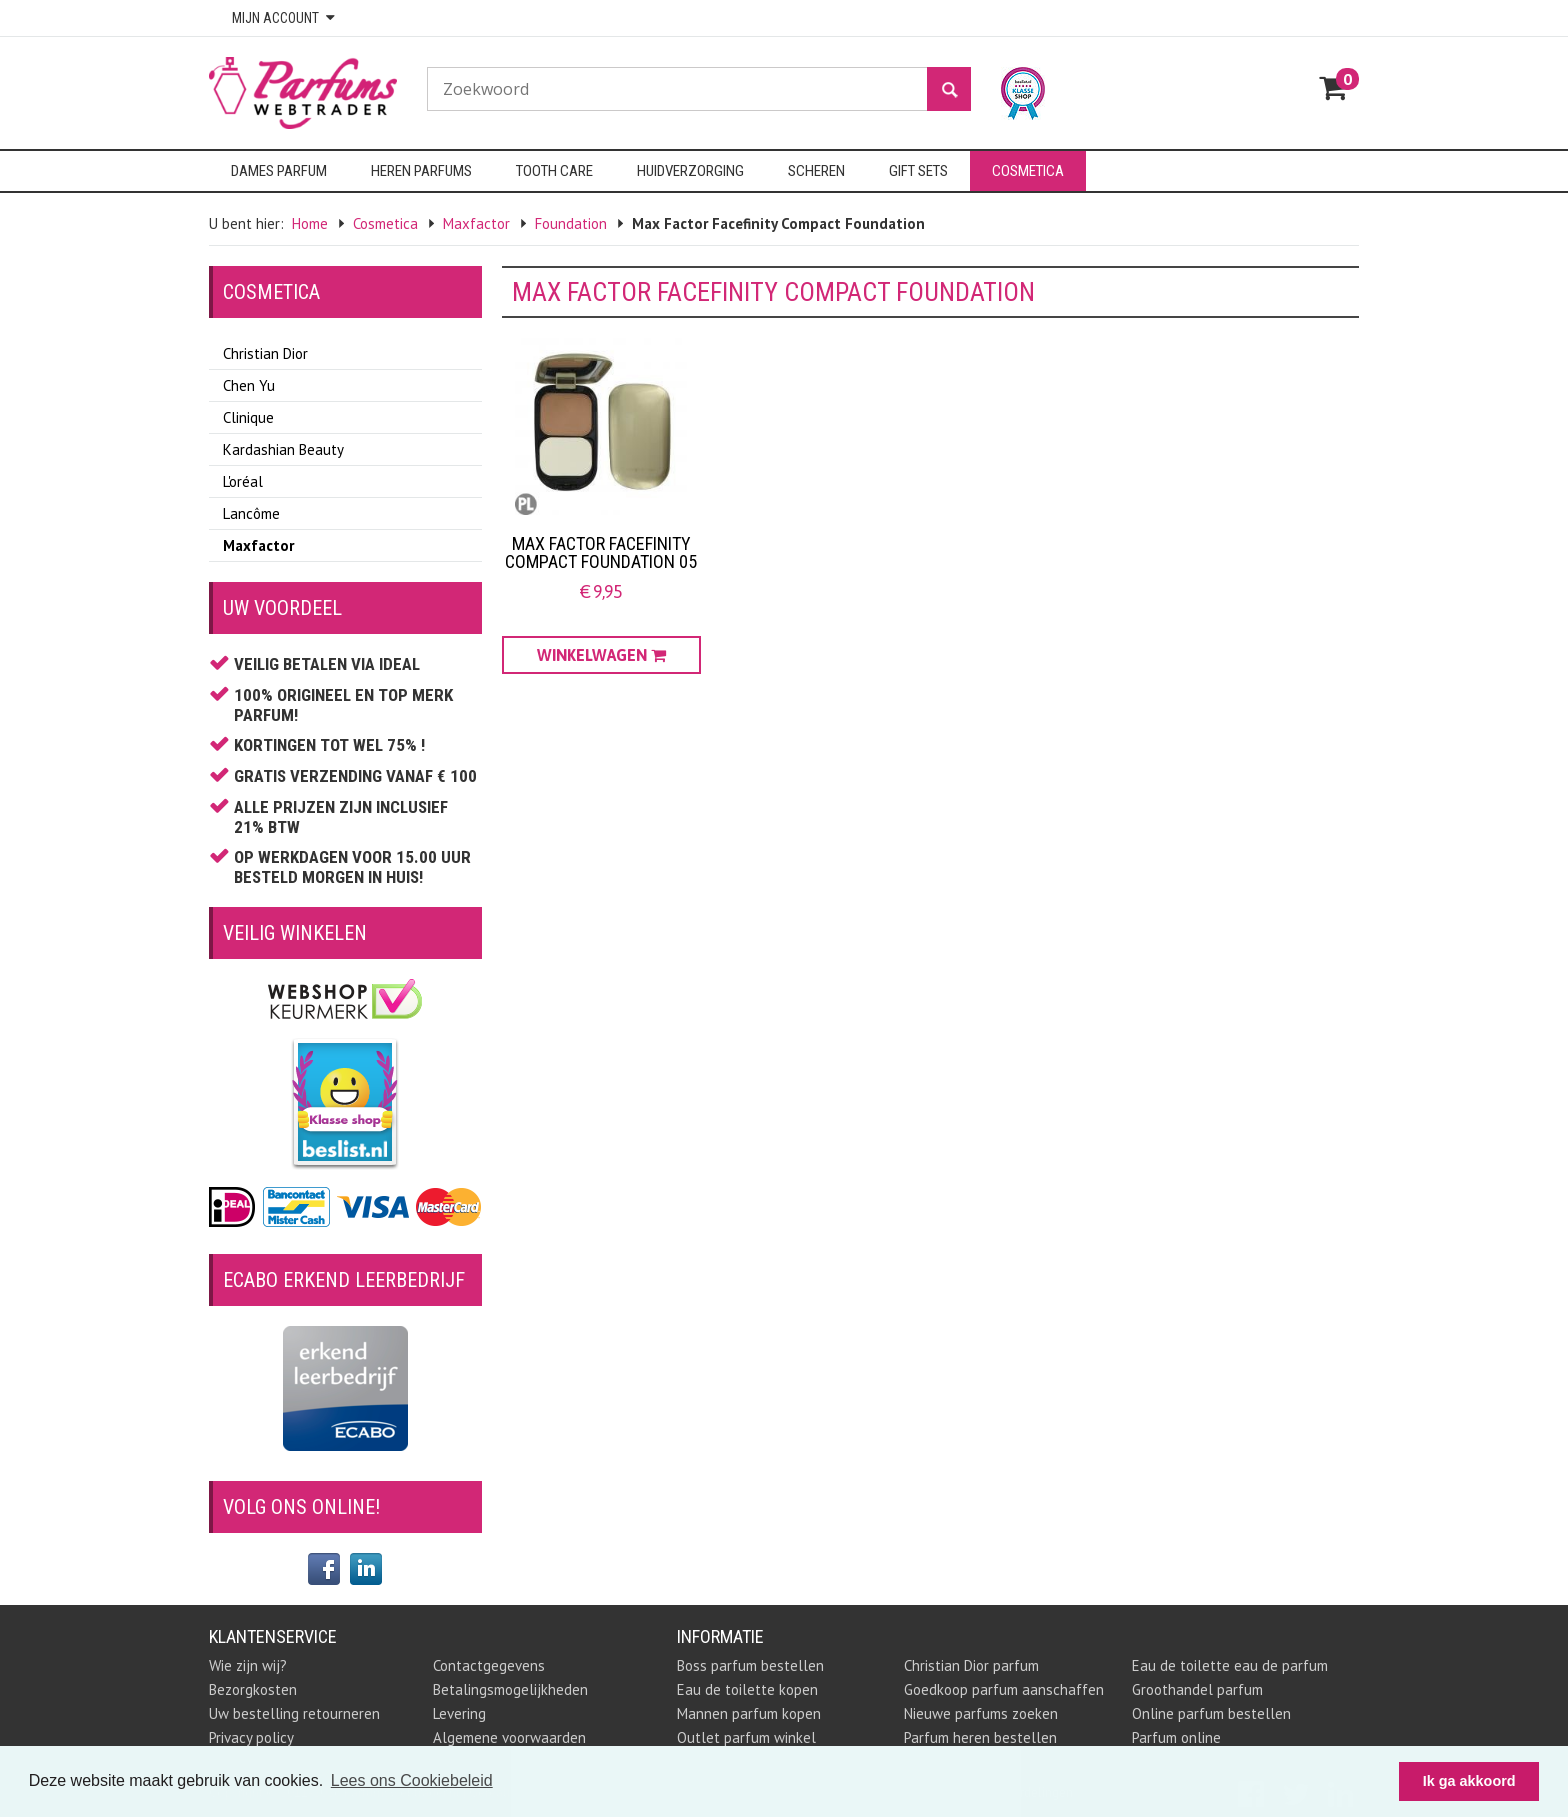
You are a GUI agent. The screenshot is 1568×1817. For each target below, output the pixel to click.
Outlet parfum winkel (746, 1737)
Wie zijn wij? (248, 1665)
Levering (459, 1713)
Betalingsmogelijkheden (510, 1689)
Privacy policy (251, 1737)
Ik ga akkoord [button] (1469, 1781)
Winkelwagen (601, 655)
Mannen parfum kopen (749, 1713)
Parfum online (1176, 1737)
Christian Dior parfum (971, 1665)
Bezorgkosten (253, 1689)
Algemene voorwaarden (509, 1737)
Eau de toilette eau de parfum (1230, 1665)
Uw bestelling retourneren (294, 1713)
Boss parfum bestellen (750, 1665)
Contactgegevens (489, 1665)
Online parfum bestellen (1211, 1713)
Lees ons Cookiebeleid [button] (412, 1780)
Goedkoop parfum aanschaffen (1004, 1689)
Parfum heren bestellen (980, 1737)
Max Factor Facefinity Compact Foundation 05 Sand (601, 561)
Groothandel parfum (1197, 1689)
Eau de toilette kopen (747, 1689)
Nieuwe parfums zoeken (981, 1713)
